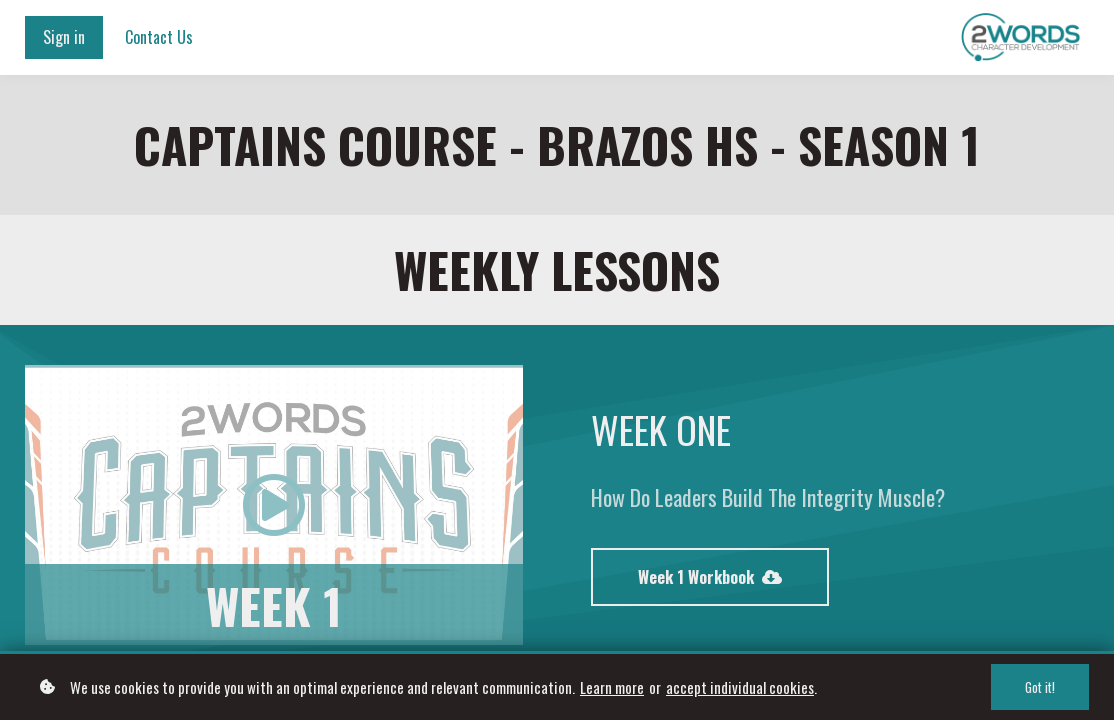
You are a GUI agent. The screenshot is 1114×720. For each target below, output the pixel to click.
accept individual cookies (740, 687)
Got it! (1040, 687)
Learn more (612, 687)
